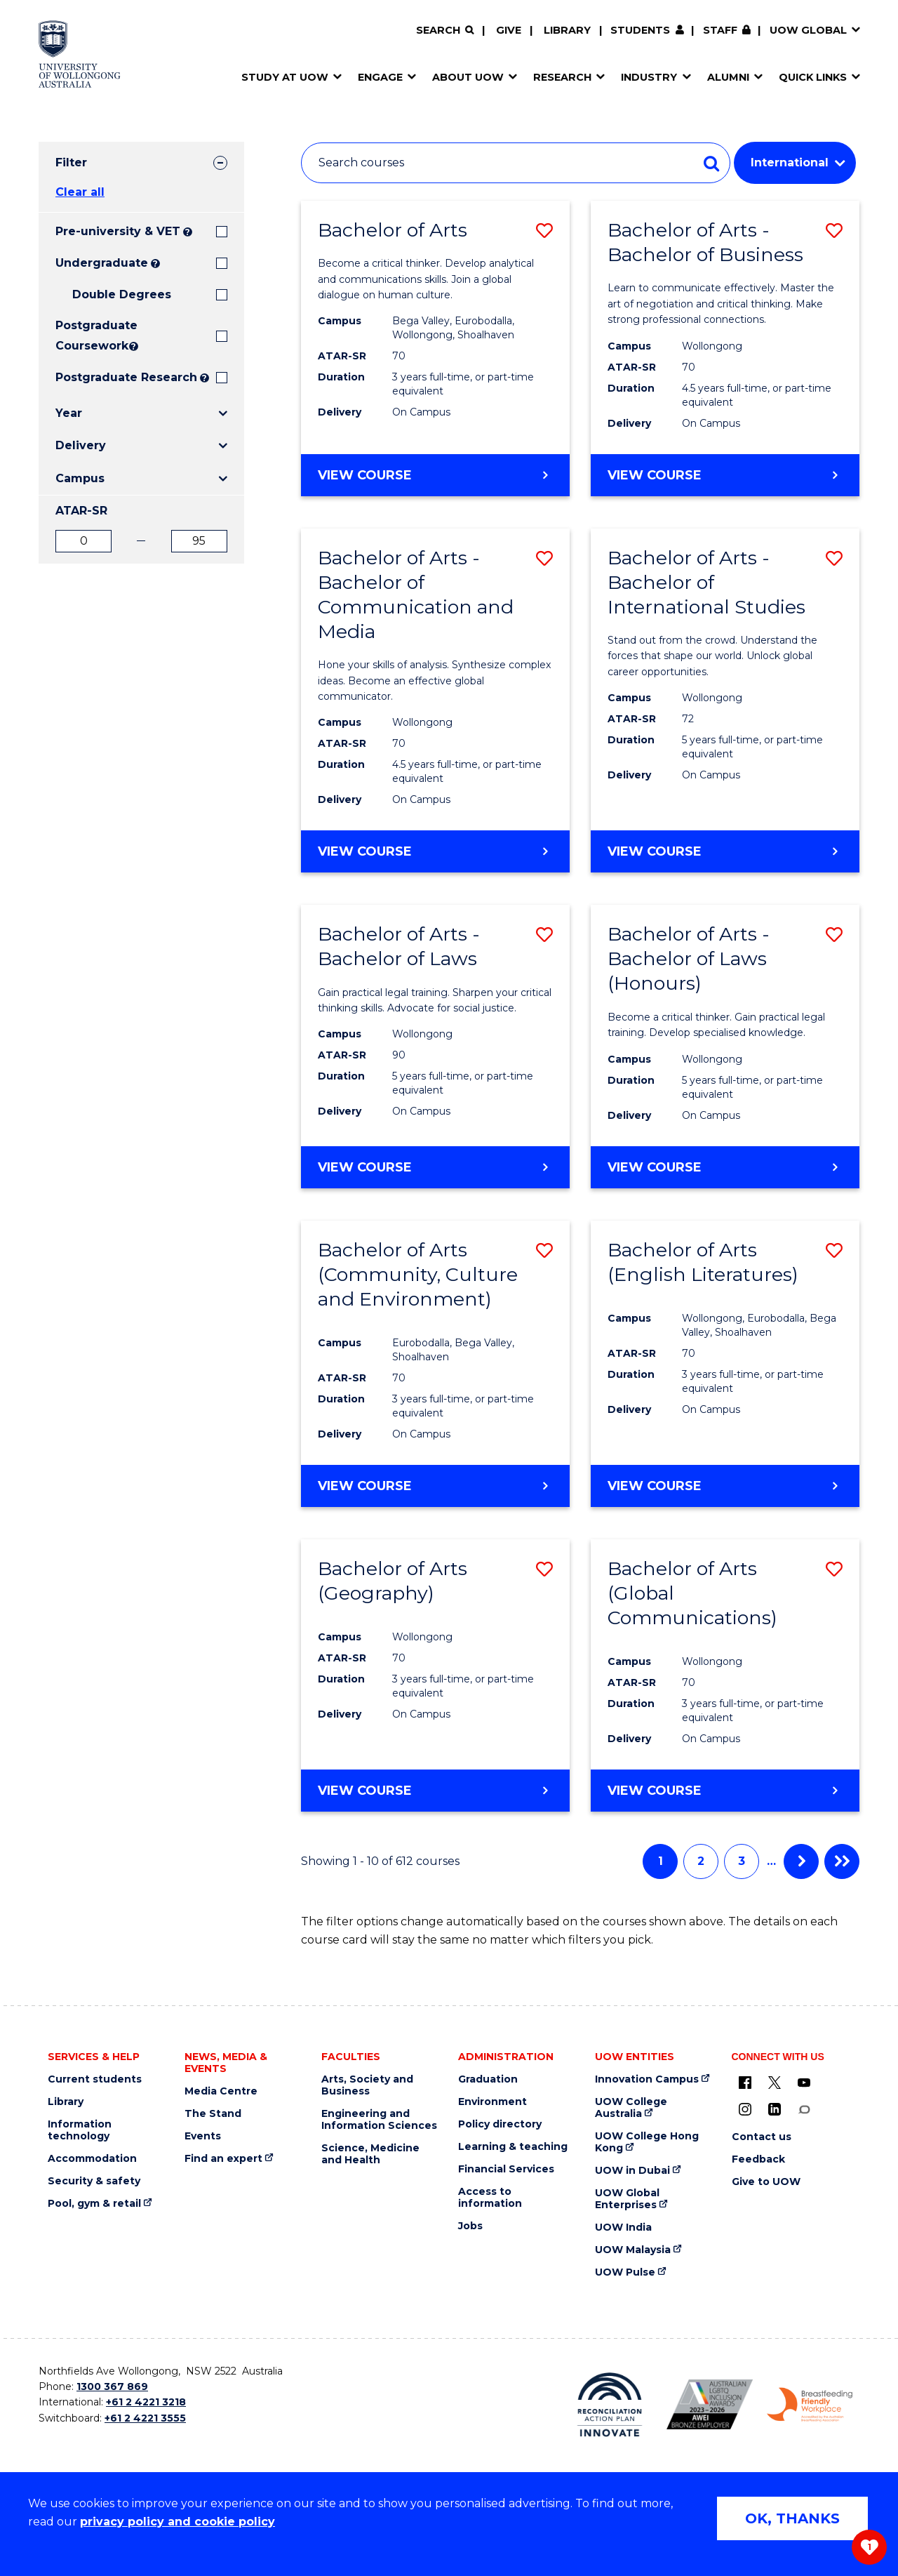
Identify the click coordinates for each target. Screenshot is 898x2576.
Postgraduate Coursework (90, 335)
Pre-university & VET (117, 231)
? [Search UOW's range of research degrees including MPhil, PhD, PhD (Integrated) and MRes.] (204, 378)
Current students (95, 2079)
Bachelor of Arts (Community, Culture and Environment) (418, 1274)
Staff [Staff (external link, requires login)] (720, 30)
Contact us (761, 2137)
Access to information (490, 2198)
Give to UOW (766, 2182)
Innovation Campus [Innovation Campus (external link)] (647, 2079)
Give (508, 30)
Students (640, 30)
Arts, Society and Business (367, 2085)
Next (801, 1861)
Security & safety (94, 2181)
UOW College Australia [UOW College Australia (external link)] (631, 2108)
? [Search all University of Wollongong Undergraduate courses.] (155, 263)
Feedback (758, 2159)
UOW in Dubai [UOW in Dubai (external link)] (632, 2171)
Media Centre (221, 2091)
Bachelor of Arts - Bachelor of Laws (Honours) (689, 958)
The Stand (213, 2114)
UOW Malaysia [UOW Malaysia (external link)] (633, 2250)
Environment (492, 2102)
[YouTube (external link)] (804, 2082)
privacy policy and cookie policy (177, 2521)
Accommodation (92, 2159)
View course (402, 481)
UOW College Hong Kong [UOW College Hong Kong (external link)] (647, 2142)
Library (567, 30)
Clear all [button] (80, 192)
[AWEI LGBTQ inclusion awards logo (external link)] (709, 2404)
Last (841, 1861)
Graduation (488, 2079)
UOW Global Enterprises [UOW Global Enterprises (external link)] (627, 2199)
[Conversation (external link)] (804, 2109)
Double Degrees (121, 294)
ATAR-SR (81, 510)
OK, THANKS (792, 2518)
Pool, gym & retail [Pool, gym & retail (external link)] (94, 2204)
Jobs (470, 2226)
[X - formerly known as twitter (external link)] (774, 2082)
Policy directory (500, 2124)
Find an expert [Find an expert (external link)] (223, 2159)
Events (203, 2136)
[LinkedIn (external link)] (774, 2109)
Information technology (80, 2130)
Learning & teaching (513, 2147)
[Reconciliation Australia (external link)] (610, 2404)
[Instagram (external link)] (745, 2109)
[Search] (445, 30)
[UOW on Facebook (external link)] (745, 2082)
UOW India (623, 2227)
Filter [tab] (71, 162)
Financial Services (506, 2169)
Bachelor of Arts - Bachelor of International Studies (706, 582)
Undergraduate (101, 263)
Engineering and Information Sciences (379, 2120)
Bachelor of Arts (392, 229)
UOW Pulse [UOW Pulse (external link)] (625, 2272)
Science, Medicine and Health (370, 2154)
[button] (544, 231)
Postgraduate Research (126, 377)
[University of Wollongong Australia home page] (80, 54)
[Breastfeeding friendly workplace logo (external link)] (810, 2404)
